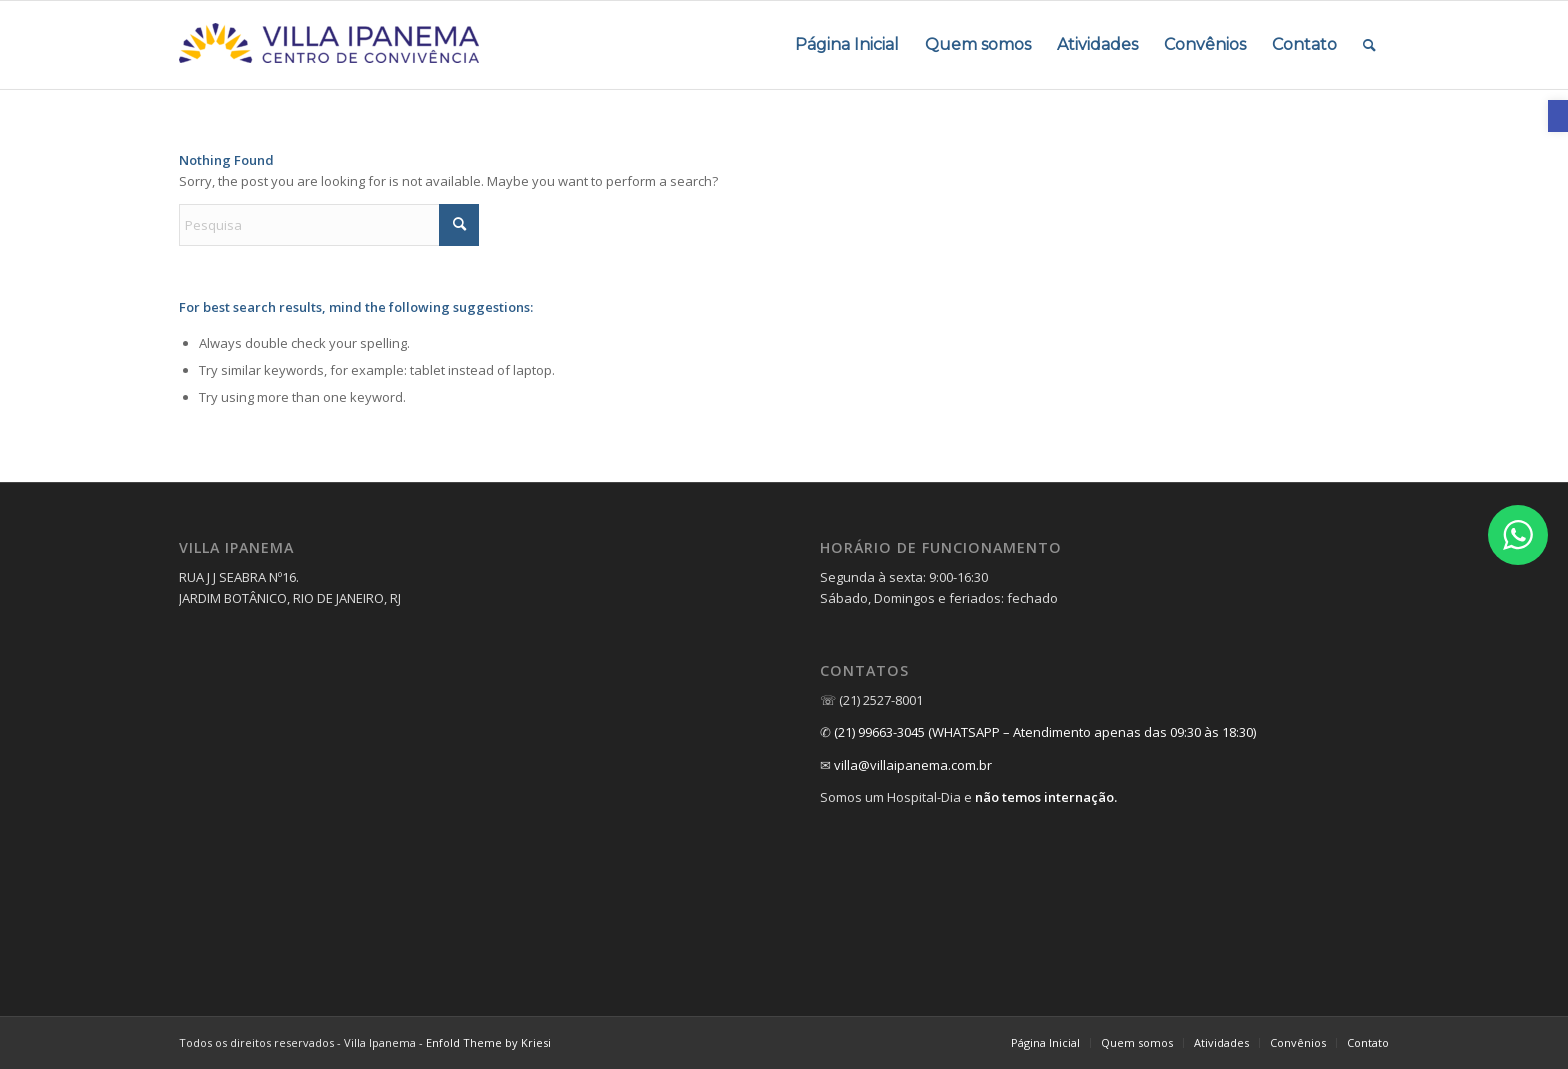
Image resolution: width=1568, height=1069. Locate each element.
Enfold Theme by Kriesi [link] (488, 1042)
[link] (1558, 116)
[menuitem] (847, 45)
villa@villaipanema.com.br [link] (913, 765)
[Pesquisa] (329, 225)
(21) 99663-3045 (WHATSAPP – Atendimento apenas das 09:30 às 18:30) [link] (1045, 732)
